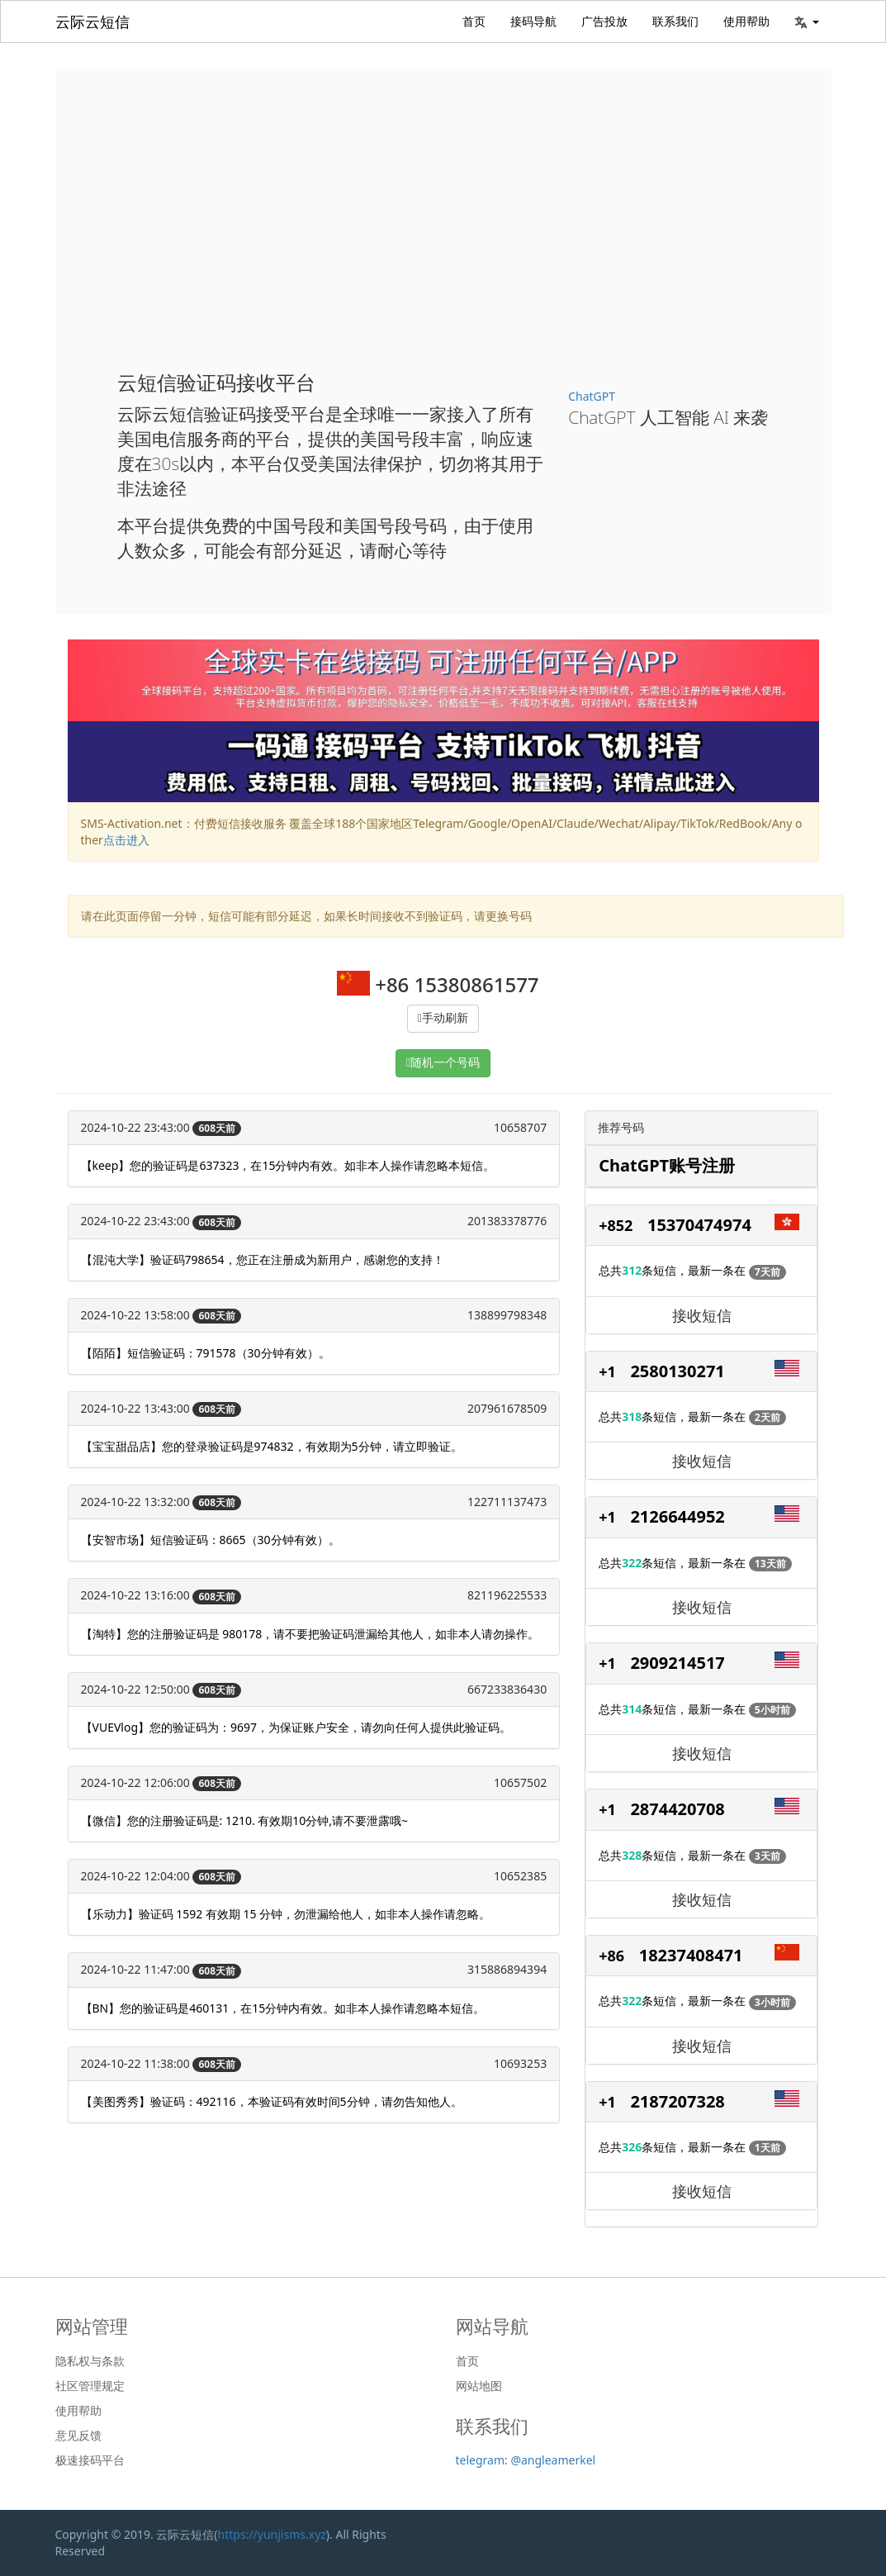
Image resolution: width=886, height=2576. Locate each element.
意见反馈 (78, 2435)
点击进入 (126, 840)
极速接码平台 (90, 2460)
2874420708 (677, 1809)
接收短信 (702, 1315)
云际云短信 (92, 21)
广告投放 (604, 21)
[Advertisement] (443, 231)
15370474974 (699, 1225)
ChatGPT (591, 396)
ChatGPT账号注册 (667, 1165)
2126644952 (677, 1516)
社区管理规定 (90, 2386)
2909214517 (677, 1663)
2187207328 (677, 2101)
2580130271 (677, 1371)
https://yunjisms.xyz (272, 2534)
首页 (474, 21)
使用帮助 (746, 21)
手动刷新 (445, 1018)
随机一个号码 (445, 1063)
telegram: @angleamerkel (526, 2460)
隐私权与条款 (90, 2361)
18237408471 (691, 1955)
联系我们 (675, 21)
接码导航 (533, 21)
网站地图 (479, 2386)
